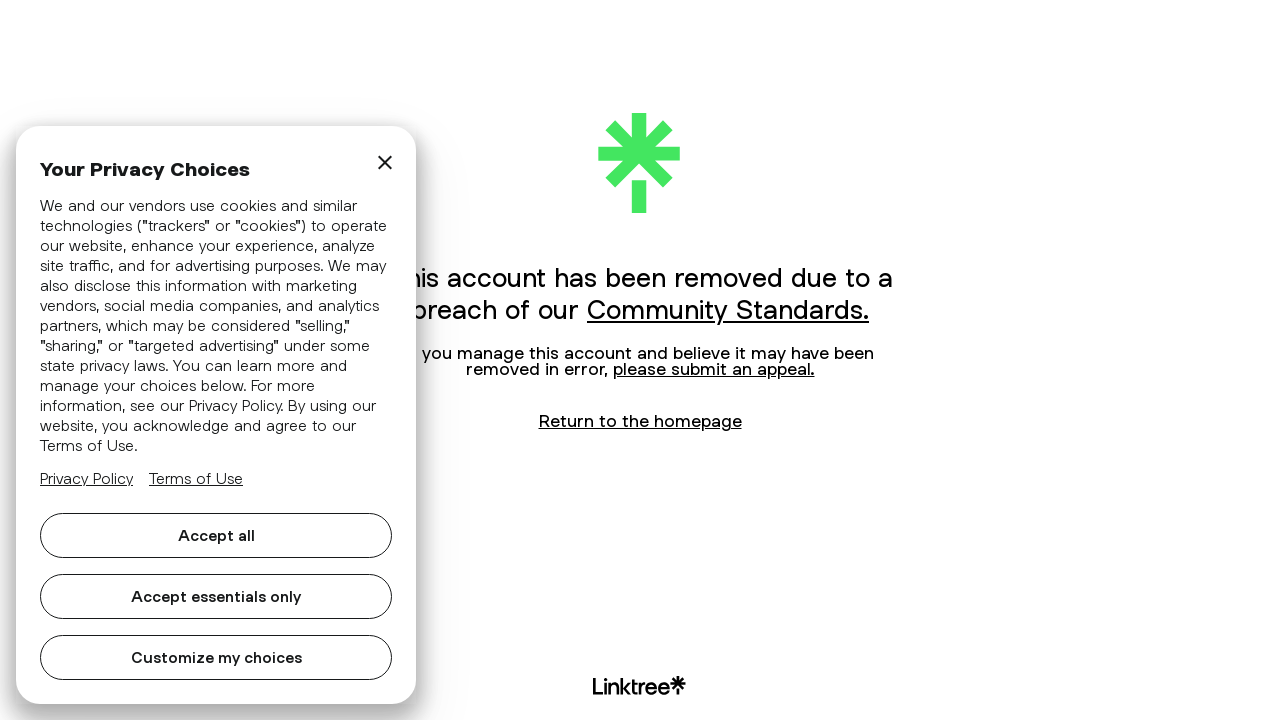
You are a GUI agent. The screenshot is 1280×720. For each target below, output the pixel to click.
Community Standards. (728, 309)
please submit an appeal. (714, 368)
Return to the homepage (640, 420)
